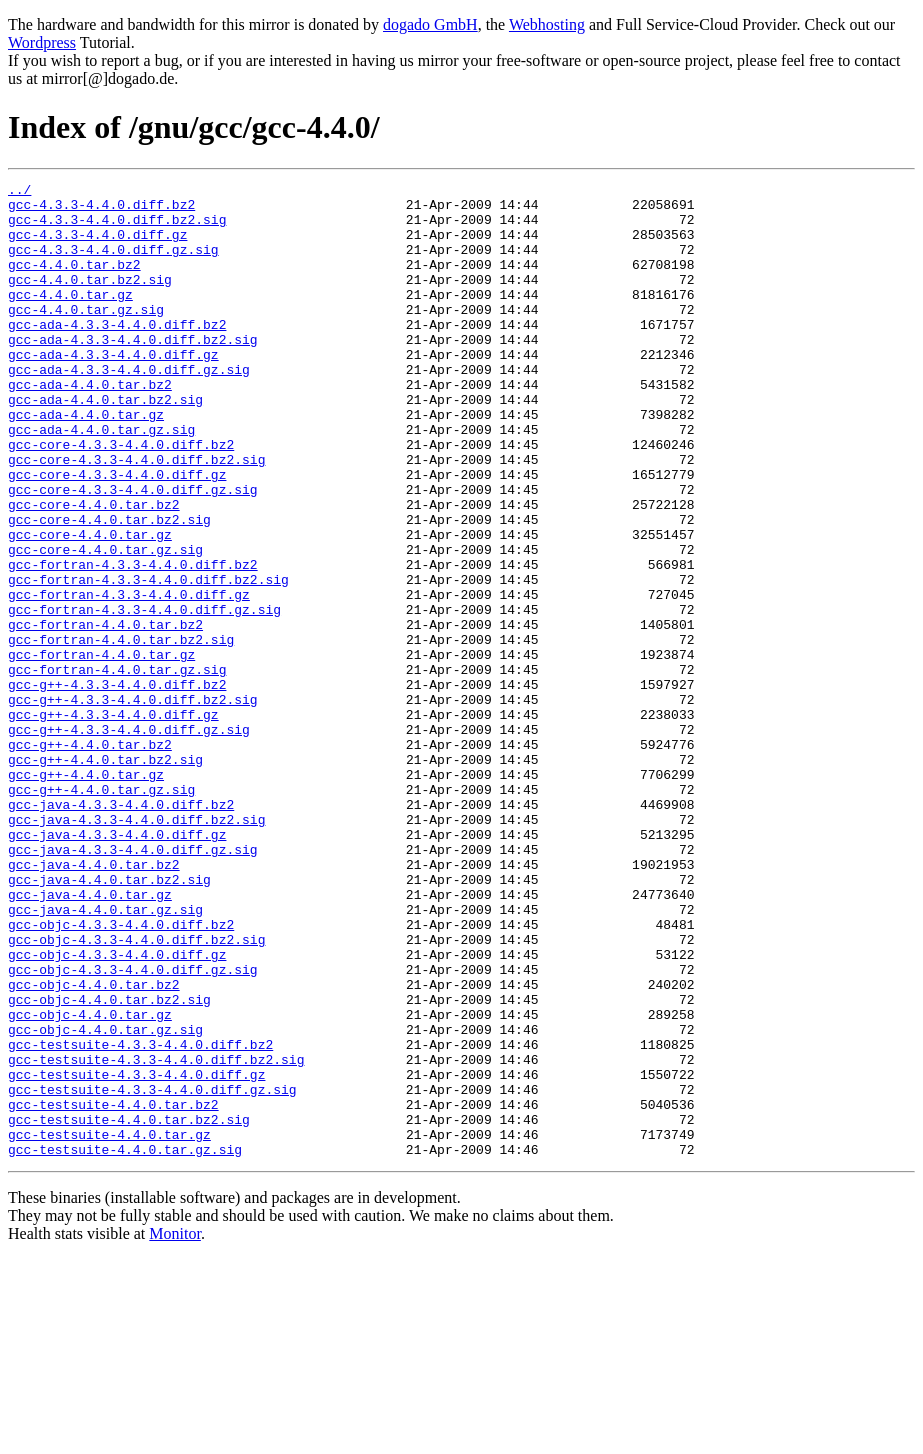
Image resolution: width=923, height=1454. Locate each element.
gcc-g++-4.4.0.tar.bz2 (90, 858)
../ (19, 192)
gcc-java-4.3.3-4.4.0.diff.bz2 (121, 930)
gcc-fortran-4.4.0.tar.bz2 (105, 714)
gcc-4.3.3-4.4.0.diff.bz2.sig (117, 228)
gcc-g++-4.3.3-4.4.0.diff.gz (113, 822)
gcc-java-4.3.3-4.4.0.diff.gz (117, 966)
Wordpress (42, 42)
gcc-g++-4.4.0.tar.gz (86, 894)
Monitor (175, 1428)
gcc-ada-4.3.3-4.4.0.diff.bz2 (117, 354)
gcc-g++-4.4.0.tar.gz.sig (101, 912)
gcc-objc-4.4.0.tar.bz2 (94, 1146)
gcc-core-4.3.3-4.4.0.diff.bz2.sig (136, 516)
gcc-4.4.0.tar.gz (70, 318)
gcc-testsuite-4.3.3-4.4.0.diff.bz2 (140, 1218)
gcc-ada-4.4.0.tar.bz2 (90, 426)
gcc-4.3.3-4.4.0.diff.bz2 (101, 210)
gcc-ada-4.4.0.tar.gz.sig (101, 480)
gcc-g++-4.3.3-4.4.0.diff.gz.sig (129, 840)
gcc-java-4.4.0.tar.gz (90, 1038)
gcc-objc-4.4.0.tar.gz (90, 1182)
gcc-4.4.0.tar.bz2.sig (90, 300)
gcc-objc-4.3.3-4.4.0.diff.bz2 (121, 1074)
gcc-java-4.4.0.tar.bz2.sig (109, 1020)
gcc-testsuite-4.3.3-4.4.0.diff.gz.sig (152, 1272)
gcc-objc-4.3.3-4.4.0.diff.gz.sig (133, 1128)
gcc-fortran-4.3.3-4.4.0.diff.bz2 (133, 642)
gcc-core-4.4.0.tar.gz (90, 606)
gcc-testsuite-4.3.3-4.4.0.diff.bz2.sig (156, 1236)
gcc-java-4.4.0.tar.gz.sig (105, 1056)
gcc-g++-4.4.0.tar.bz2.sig (105, 876)
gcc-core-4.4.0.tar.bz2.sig (109, 588)
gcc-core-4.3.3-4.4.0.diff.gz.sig (133, 552)
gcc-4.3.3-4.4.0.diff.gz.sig (113, 264)
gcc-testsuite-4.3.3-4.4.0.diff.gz (136, 1254)
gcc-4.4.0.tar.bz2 (74, 282)
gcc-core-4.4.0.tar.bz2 (94, 570)
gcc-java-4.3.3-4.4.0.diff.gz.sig (133, 984)
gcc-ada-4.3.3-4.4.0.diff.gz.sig (129, 408)
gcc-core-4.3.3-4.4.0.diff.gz (117, 534)
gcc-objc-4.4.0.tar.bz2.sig (109, 1164)
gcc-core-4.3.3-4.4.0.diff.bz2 (121, 498)
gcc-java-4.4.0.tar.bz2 (94, 1002)
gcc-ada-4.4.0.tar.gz (86, 462)
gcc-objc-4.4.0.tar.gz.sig (105, 1200)
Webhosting (547, 24)
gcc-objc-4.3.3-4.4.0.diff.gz (117, 1110)
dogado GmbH (430, 24)
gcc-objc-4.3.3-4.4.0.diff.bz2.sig (136, 1092)
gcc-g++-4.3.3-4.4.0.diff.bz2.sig (133, 804)
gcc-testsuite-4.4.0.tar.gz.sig (125, 1344)
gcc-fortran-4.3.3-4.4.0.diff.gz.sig (144, 696)
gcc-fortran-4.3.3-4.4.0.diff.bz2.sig (148, 660)
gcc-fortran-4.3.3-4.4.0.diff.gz (129, 678)
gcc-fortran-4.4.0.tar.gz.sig (117, 768)
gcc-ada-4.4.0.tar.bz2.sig (105, 444)
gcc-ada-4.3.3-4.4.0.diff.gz (113, 390)
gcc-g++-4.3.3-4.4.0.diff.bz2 (117, 786)
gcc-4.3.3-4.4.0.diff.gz (97, 246)
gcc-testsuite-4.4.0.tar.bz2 (113, 1290)
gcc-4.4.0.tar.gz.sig (86, 336)
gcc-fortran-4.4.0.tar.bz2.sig (121, 732)
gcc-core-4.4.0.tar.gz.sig (105, 624)
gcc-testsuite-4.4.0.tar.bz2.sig (129, 1308)
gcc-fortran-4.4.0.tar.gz (101, 750)
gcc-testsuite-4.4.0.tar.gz (109, 1326)
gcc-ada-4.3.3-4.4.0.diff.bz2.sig (133, 372)
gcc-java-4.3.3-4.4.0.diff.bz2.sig (136, 948)
